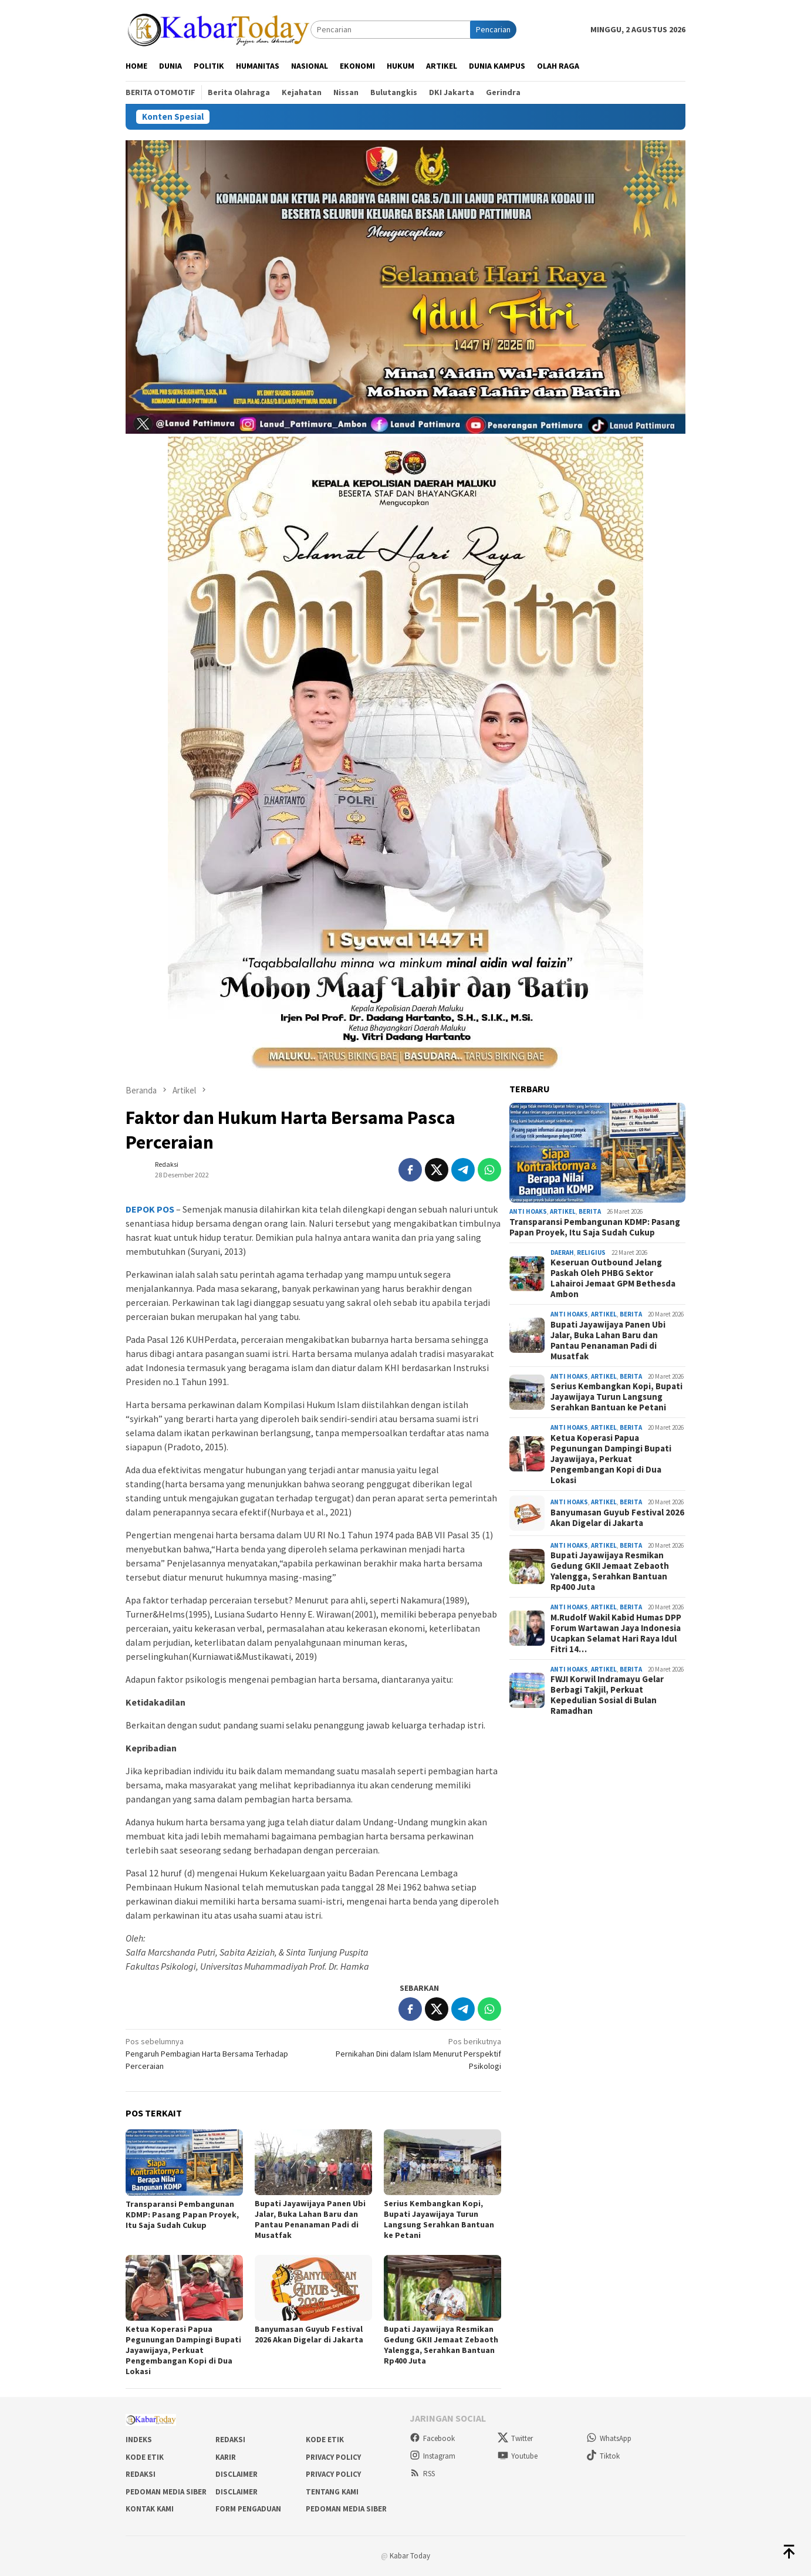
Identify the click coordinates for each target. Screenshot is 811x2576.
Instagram (432, 2456)
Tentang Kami (332, 2492)
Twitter (515, 2438)
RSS (422, 2474)
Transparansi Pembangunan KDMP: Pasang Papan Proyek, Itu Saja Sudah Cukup (182, 2214)
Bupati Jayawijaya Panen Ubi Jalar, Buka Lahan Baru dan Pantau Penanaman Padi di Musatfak (310, 2219)
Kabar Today (410, 2556)
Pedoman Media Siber (166, 2492)
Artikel (563, 1211)
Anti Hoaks (528, 1211)
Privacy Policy (333, 2457)
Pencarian (493, 29)
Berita (590, 1211)
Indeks (139, 2440)
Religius (591, 1252)
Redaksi (230, 2440)
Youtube (518, 2456)
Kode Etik (325, 2440)
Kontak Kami (150, 2509)
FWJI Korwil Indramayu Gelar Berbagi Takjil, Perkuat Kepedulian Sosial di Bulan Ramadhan (607, 1695)
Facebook (432, 2438)
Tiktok (603, 2456)
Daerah (562, 1252)
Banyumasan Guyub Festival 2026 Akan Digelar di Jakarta (309, 2334)
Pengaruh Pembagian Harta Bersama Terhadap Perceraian (216, 2053)
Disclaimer (236, 2474)
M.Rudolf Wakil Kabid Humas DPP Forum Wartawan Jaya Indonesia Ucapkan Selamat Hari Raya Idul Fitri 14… (615, 1633)
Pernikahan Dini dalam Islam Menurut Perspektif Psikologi (411, 2053)
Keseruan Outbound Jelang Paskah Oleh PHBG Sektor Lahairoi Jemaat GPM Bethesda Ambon (612, 1278)
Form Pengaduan (248, 2509)
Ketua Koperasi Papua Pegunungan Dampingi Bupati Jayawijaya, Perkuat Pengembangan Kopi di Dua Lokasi (183, 2350)
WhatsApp (608, 2438)
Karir (225, 2457)
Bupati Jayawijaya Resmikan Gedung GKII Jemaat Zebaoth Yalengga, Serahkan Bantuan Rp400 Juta (441, 2345)
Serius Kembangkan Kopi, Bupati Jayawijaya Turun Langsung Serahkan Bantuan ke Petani (439, 2219)
